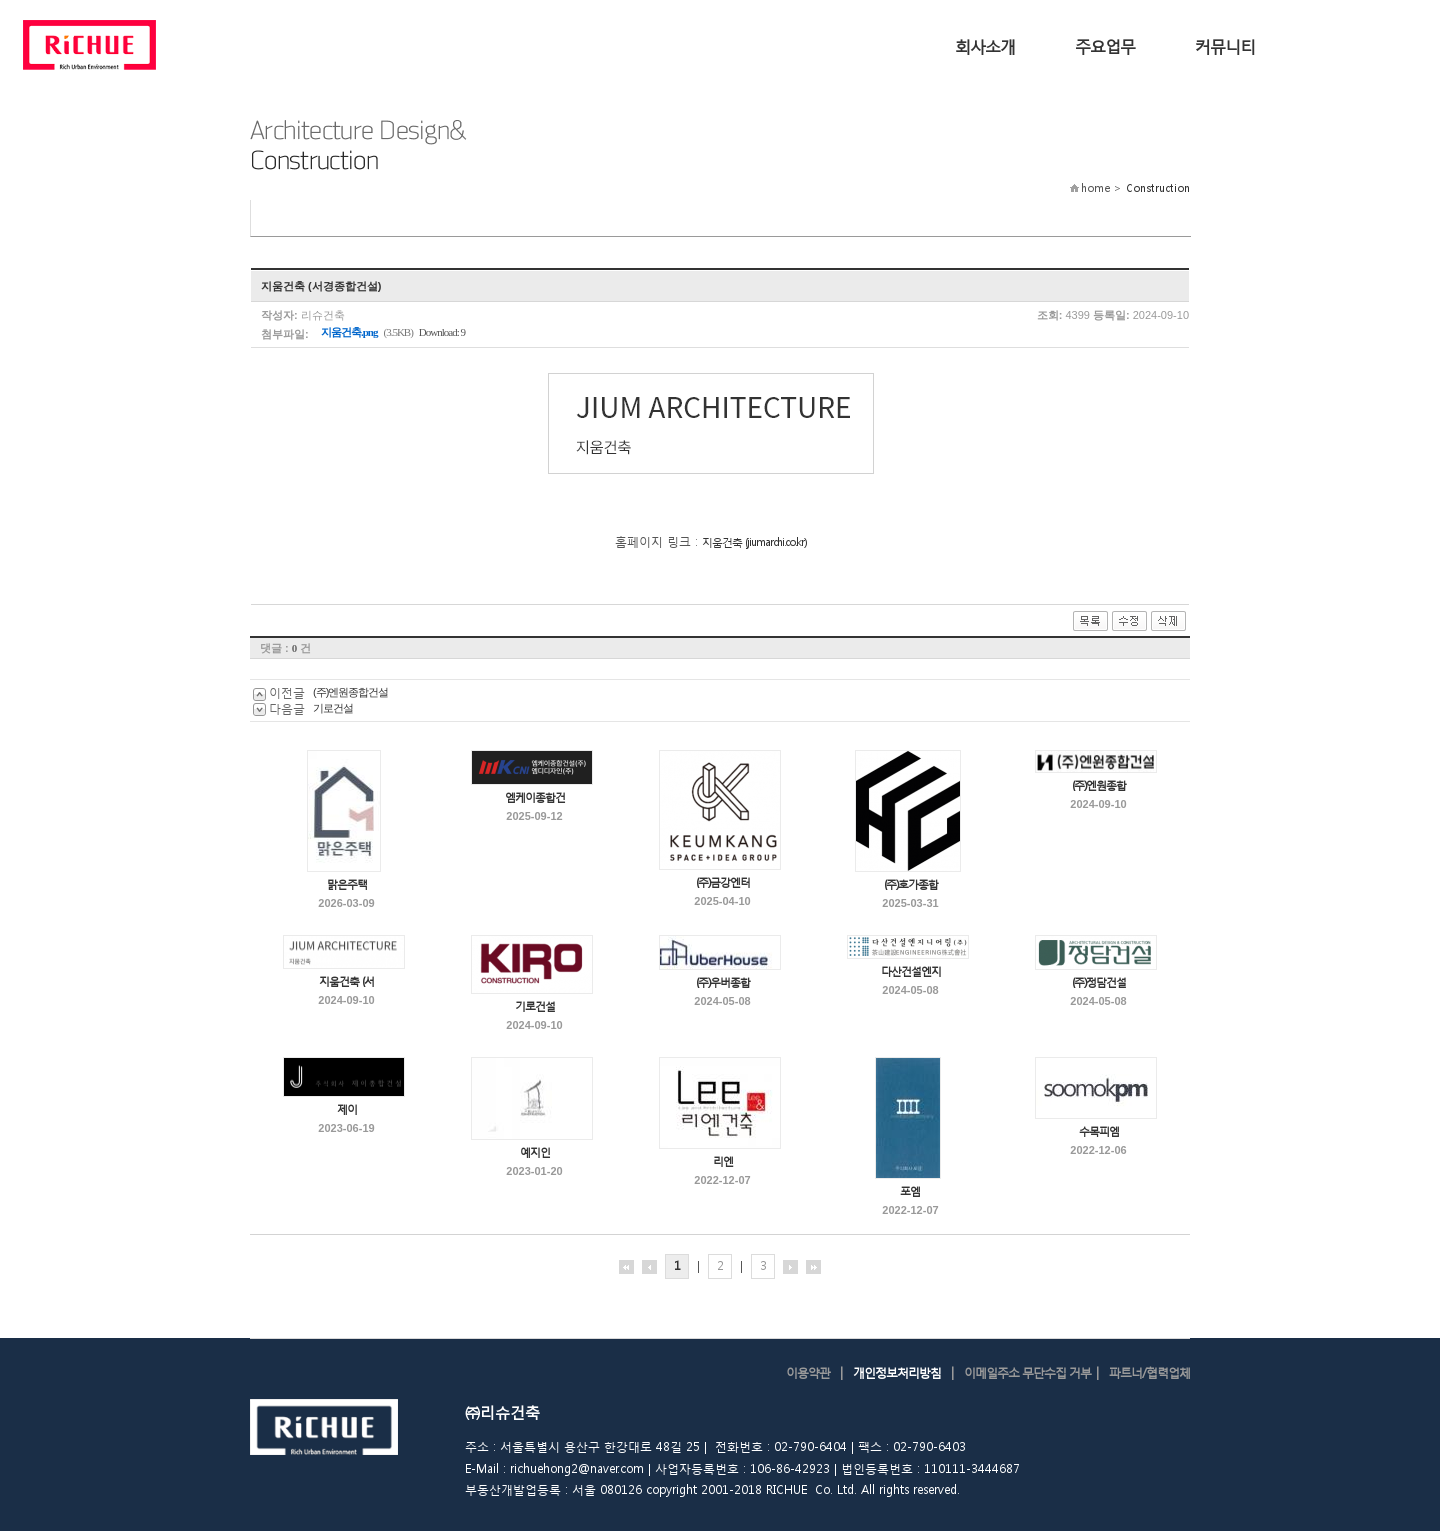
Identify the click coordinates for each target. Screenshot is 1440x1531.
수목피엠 (1099, 1131)
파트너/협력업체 (1149, 1372)
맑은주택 (347, 884)
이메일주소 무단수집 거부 (1027, 1372)
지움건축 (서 (346, 981)
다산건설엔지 (911, 971)
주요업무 (1105, 45)
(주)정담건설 (1099, 982)
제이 (347, 1109)
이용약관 (808, 1372)
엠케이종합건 (535, 797)
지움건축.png (349, 332)
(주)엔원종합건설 (350, 692)
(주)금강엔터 (723, 882)
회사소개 (985, 45)
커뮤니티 (1225, 45)
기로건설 (333, 708)
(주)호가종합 (911, 884)
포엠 (910, 1191)
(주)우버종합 (723, 982)
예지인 (535, 1152)
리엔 (723, 1161)
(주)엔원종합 (1099, 785)
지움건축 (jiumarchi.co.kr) (754, 542)
